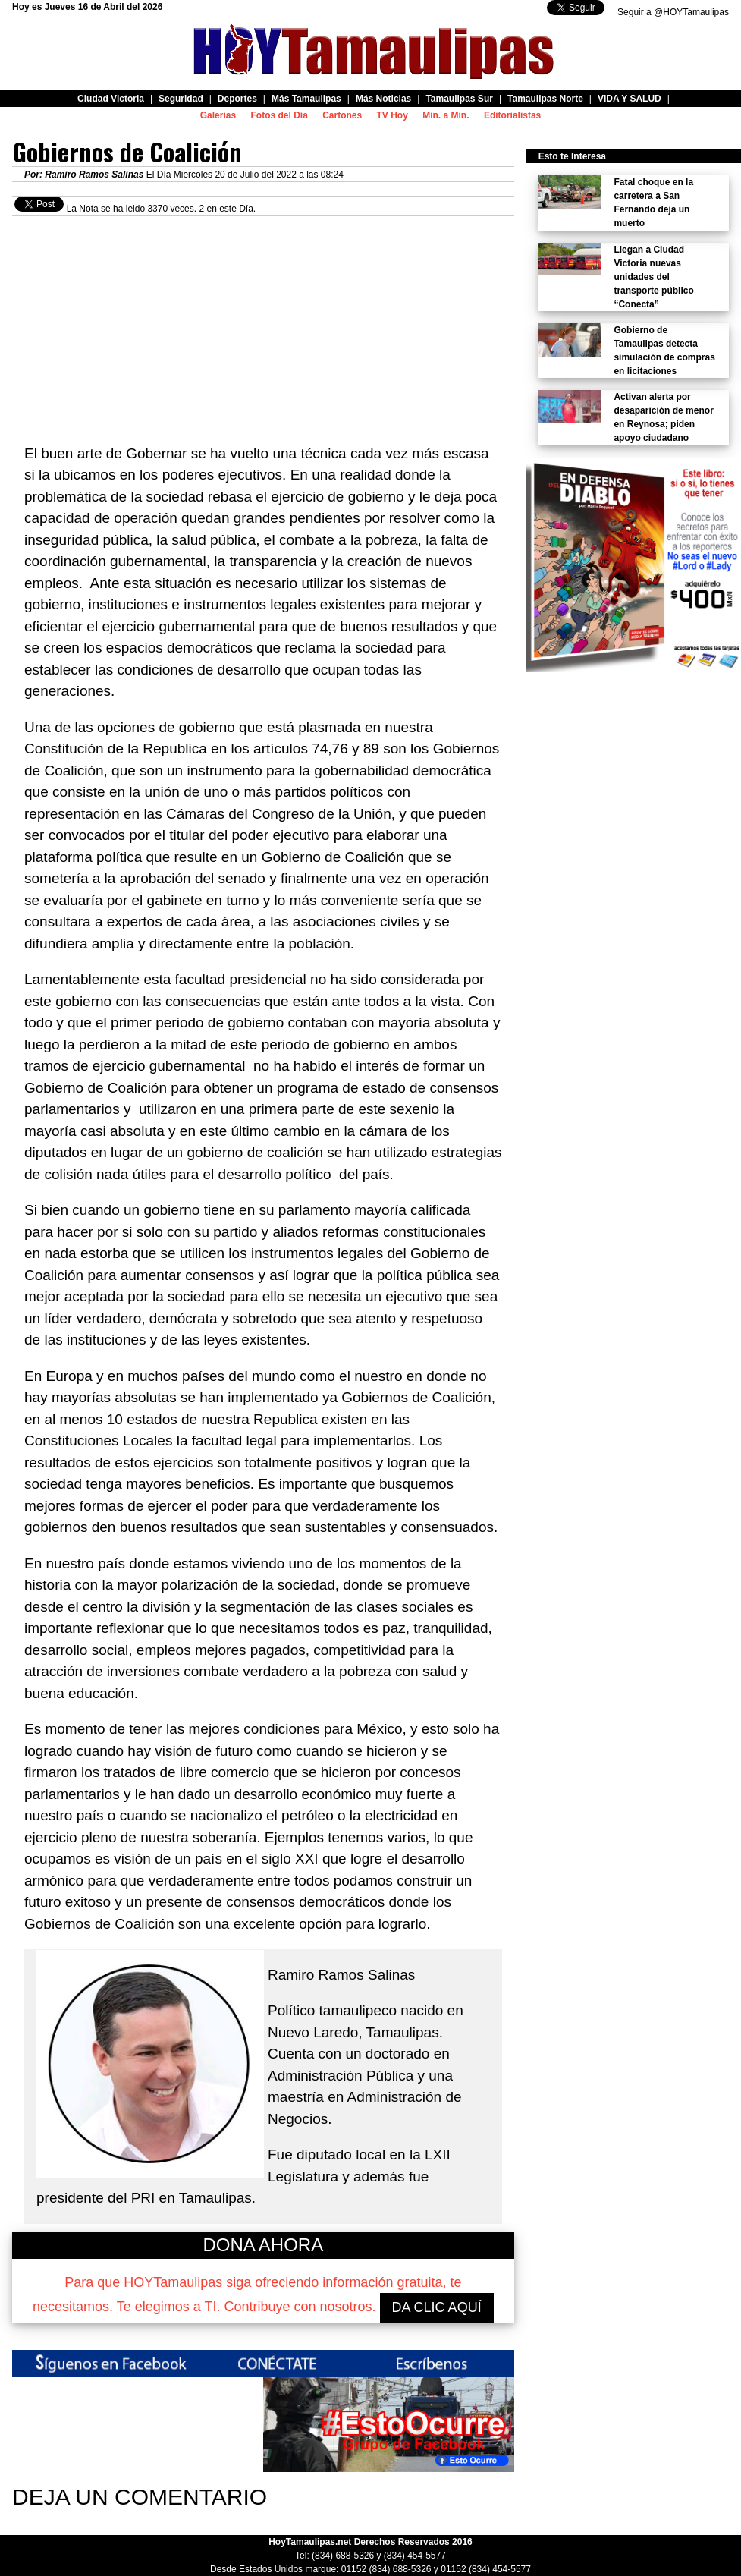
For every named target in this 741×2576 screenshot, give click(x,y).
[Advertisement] (263, 322)
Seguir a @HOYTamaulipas (673, 12)
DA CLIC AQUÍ (437, 2307)
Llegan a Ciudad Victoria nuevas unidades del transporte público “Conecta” (653, 277)
